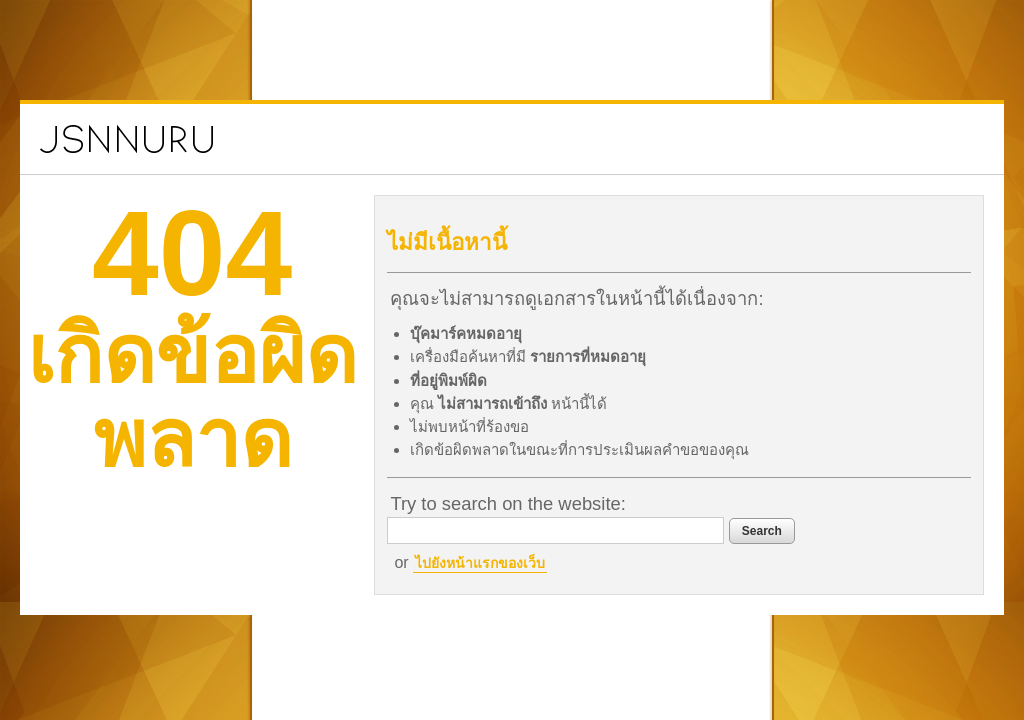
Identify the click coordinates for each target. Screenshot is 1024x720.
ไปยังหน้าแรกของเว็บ (518, 563)
